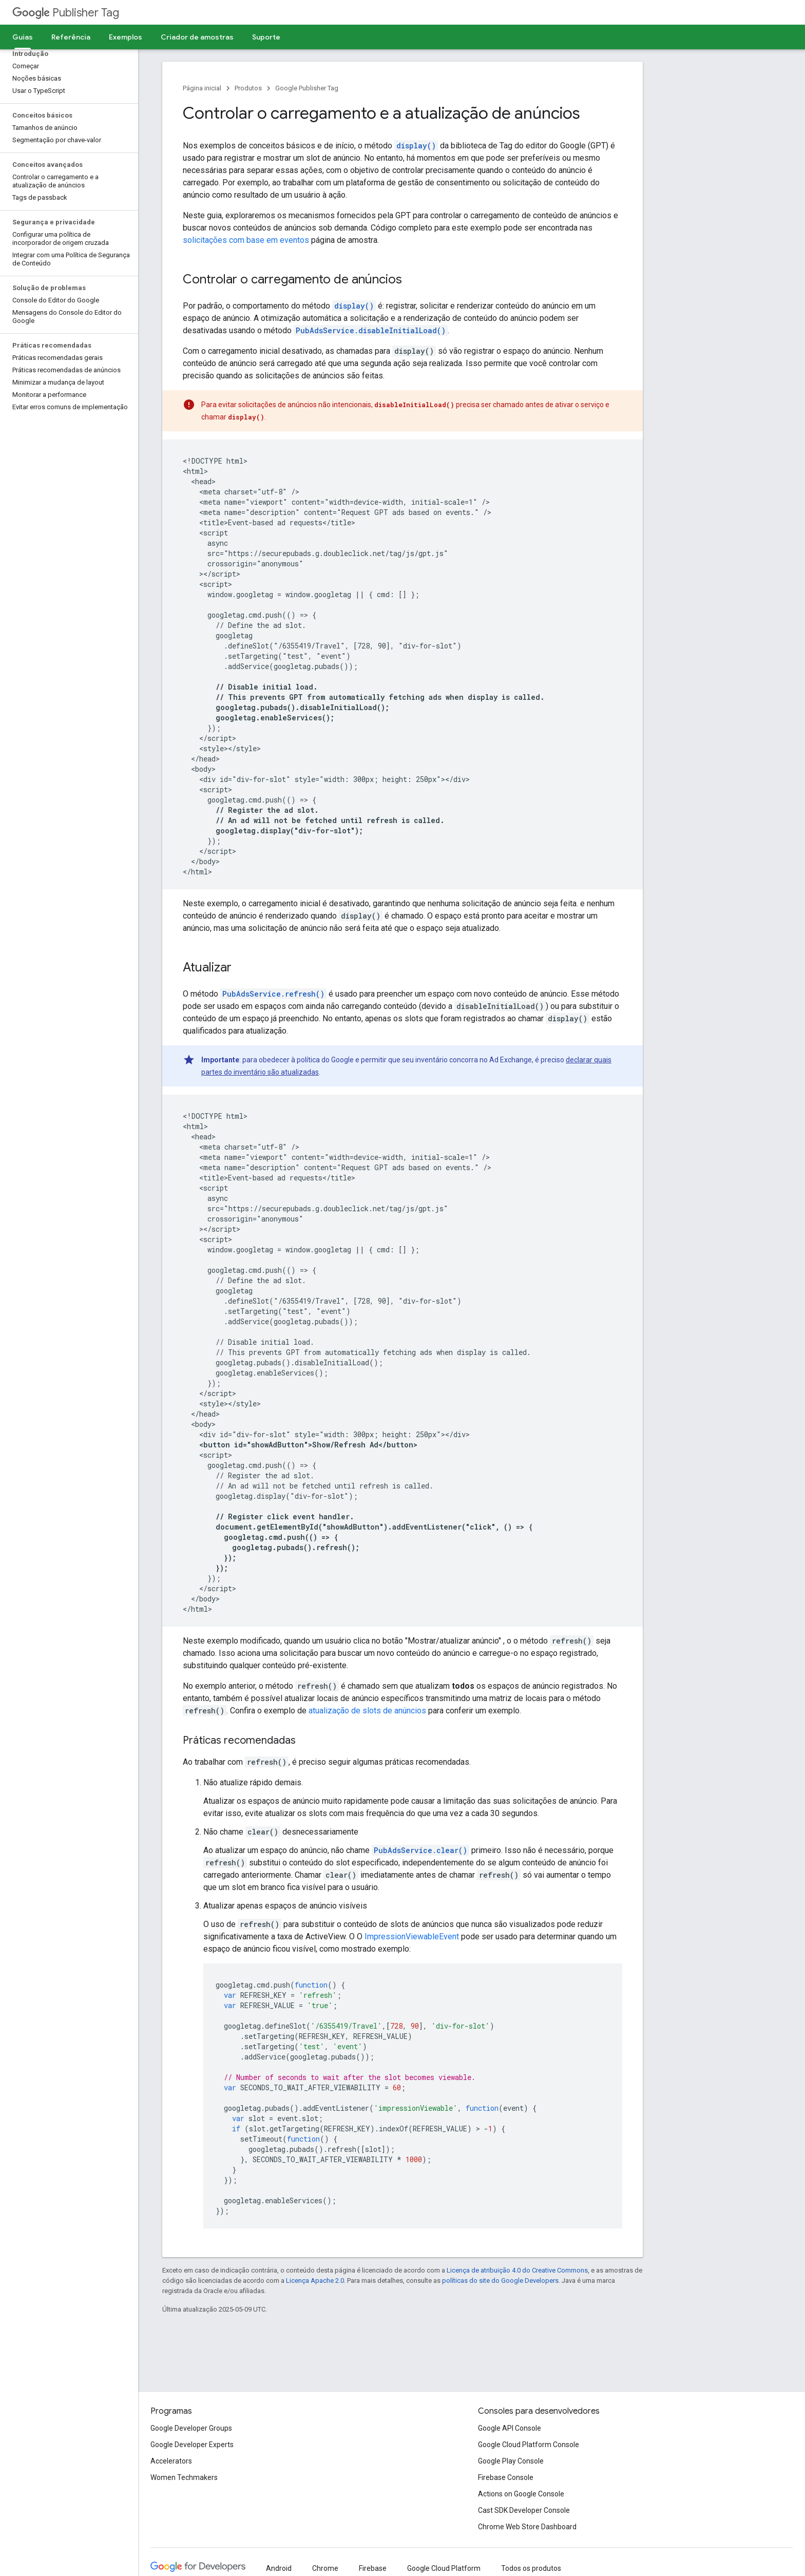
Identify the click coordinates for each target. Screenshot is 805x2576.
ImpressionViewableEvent (412, 1936)
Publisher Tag (65, 13)
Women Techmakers (184, 2477)
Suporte (266, 37)
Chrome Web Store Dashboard (527, 2527)
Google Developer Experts (192, 2444)
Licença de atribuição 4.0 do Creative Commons (517, 2270)
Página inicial (202, 88)
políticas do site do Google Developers (500, 2280)
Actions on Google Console (521, 2494)
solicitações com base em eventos (246, 240)
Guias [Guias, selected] (22, 37)
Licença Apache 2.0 (315, 2280)
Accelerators (171, 2461)
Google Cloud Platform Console (528, 2444)
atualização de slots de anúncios (367, 1710)
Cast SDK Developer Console (524, 2510)
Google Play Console (511, 2461)
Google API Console (509, 2428)
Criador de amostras (197, 37)
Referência (70, 37)
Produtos (248, 88)
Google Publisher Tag (306, 88)
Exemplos (125, 37)
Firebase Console (505, 2477)
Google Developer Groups (191, 2428)
